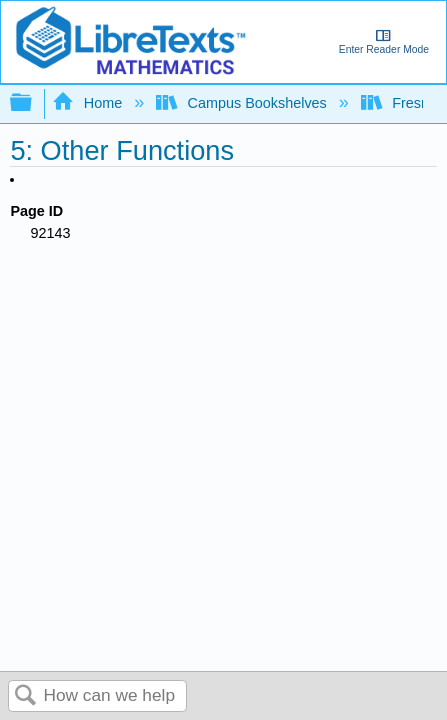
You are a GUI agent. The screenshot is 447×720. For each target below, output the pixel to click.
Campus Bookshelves (243, 103)
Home (89, 103)
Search (26, 696)
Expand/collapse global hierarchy (34, 103)
